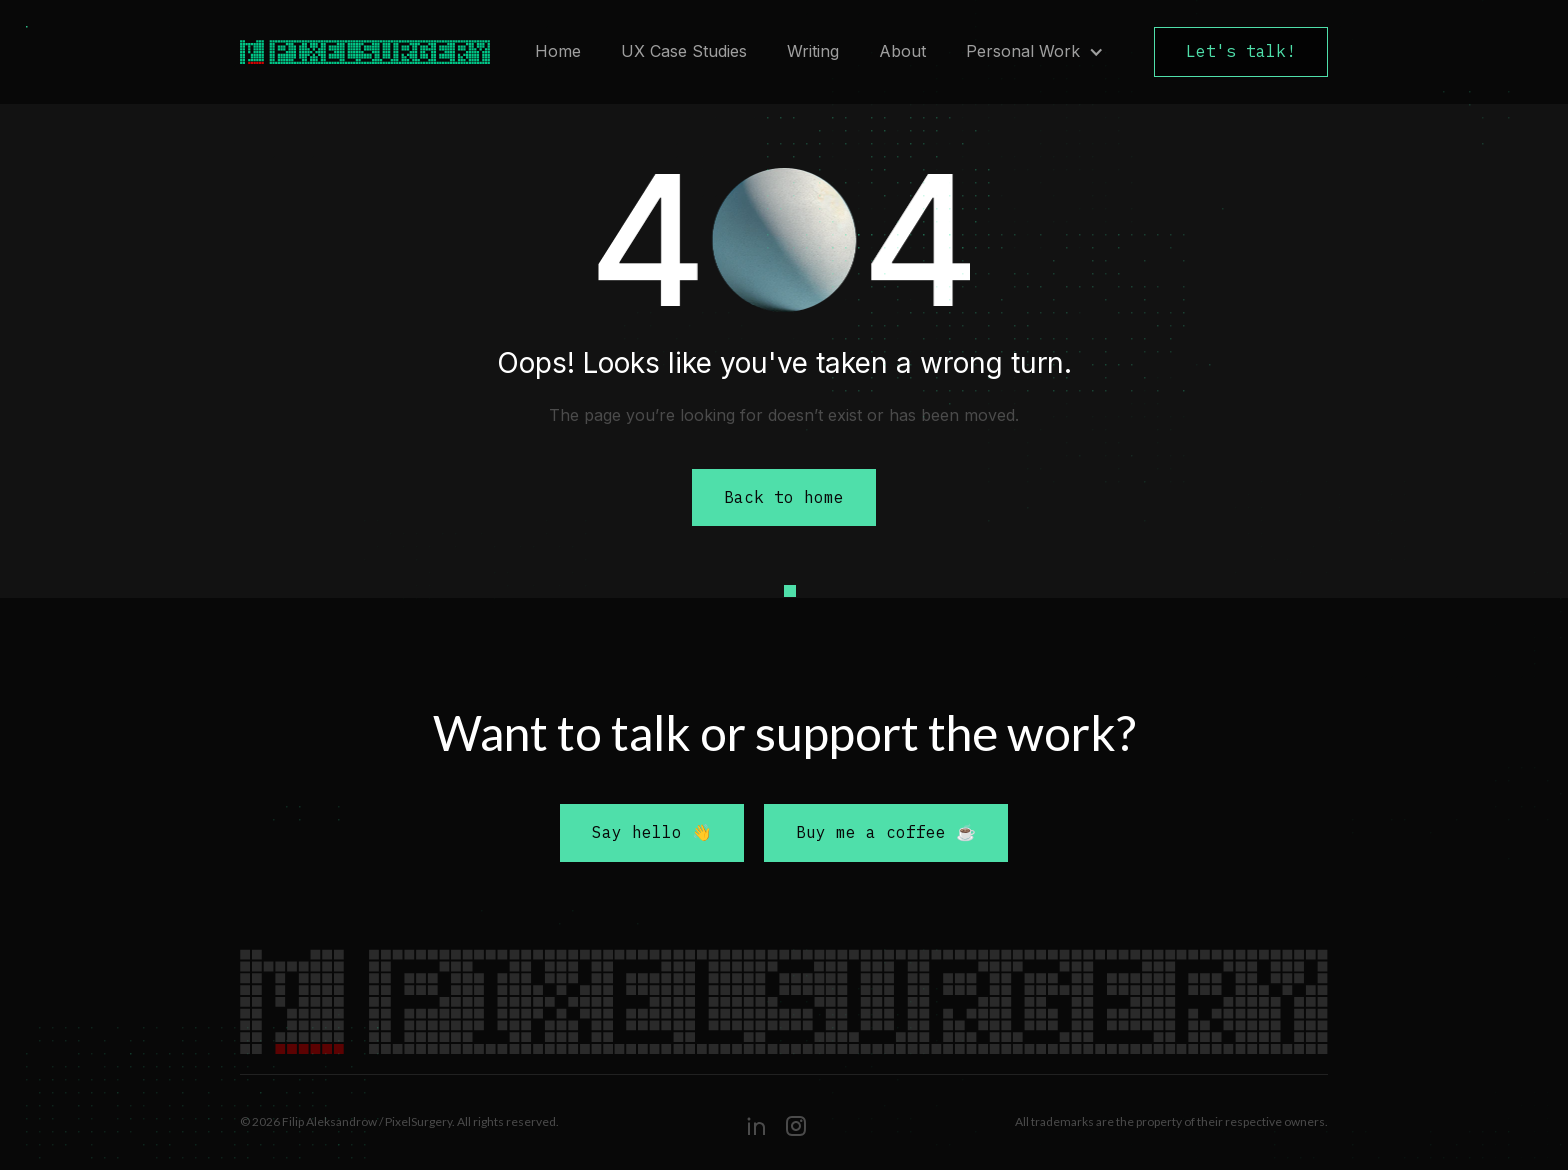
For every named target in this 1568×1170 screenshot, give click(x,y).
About (902, 51)
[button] (1035, 52)
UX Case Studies (684, 51)
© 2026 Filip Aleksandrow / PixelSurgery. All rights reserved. (399, 1121)
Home (558, 51)
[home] (355, 52)
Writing (813, 51)
